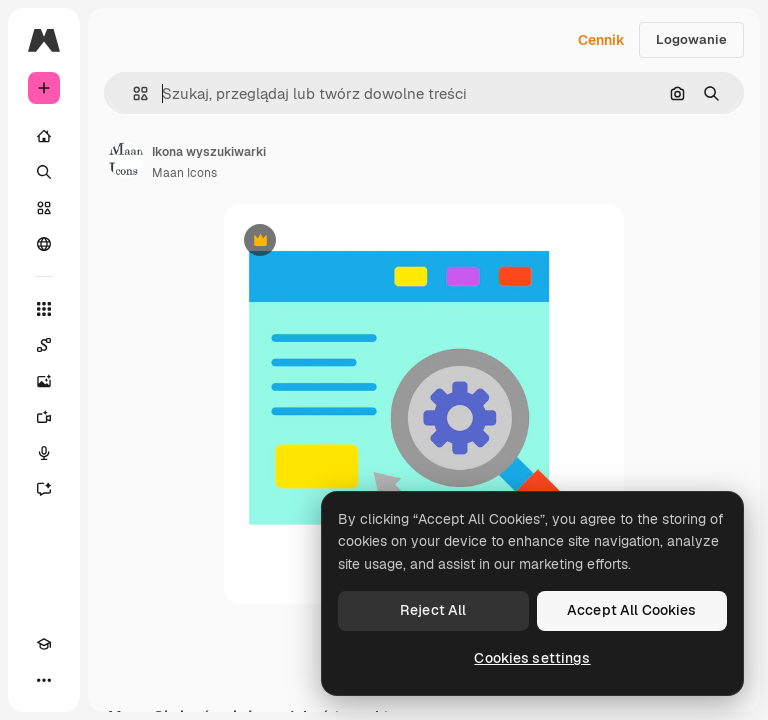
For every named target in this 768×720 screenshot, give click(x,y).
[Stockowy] (44, 208)
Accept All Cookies (632, 610)
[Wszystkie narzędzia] (44, 309)
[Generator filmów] (44, 417)
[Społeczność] (44, 244)
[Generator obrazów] (44, 381)
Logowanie (691, 39)
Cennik (601, 40)
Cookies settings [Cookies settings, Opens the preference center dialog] (532, 658)
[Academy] (44, 644)
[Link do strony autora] (126, 160)
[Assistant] (44, 489)
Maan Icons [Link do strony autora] (184, 173)
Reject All (433, 610)
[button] (132, 93)
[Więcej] (44, 680)
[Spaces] (44, 345)
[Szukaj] (44, 172)
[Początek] (44, 136)
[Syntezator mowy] (44, 453)
